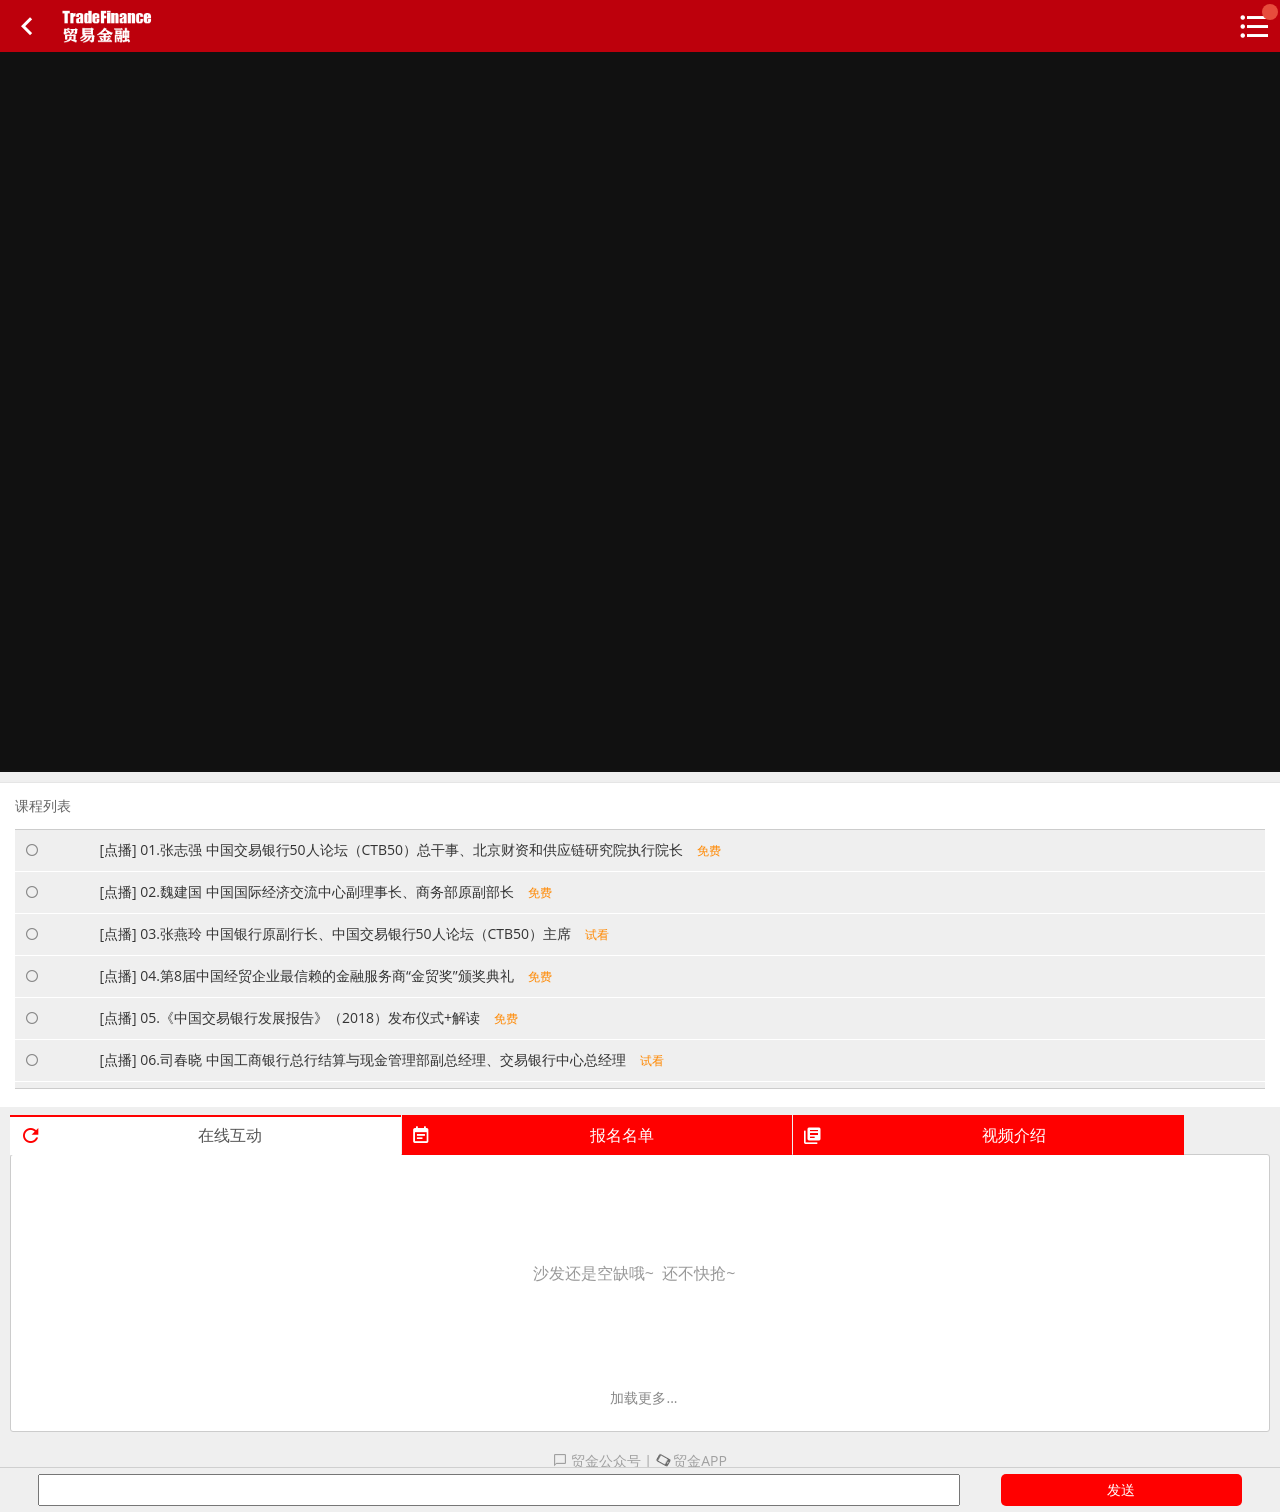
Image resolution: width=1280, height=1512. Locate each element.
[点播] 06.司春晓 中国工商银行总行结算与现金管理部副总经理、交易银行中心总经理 (381, 1059)
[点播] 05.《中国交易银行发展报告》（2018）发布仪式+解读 (308, 1017)
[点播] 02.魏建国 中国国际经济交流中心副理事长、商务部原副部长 (325, 891)
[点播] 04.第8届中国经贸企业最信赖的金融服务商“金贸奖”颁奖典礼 (325, 975)
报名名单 (532, 1135)
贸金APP (691, 1460)
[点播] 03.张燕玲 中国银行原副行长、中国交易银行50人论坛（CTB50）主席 (354, 933)
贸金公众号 (597, 1460)
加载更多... (643, 1397)
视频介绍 (923, 1135)
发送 (1121, 1489)
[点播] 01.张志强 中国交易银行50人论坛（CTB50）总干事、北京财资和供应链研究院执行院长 (410, 849)
